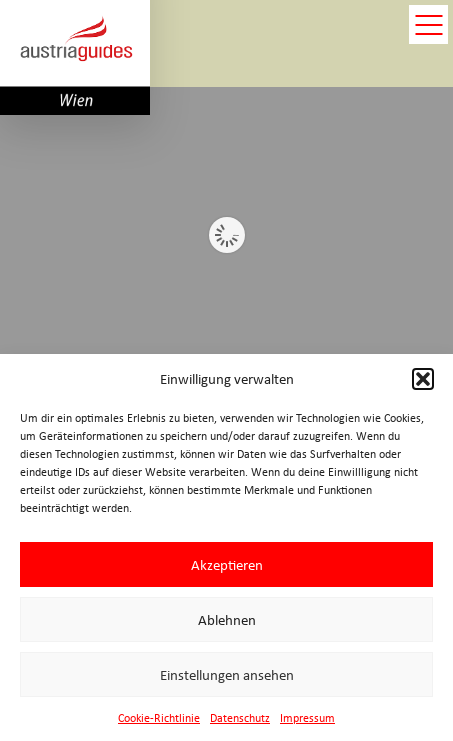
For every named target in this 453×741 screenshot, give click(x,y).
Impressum (307, 718)
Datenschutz (240, 718)
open (428, 24)
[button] (423, 379)
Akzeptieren (227, 565)
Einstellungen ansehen (227, 675)
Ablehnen (227, 620)
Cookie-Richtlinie (159, 718)
